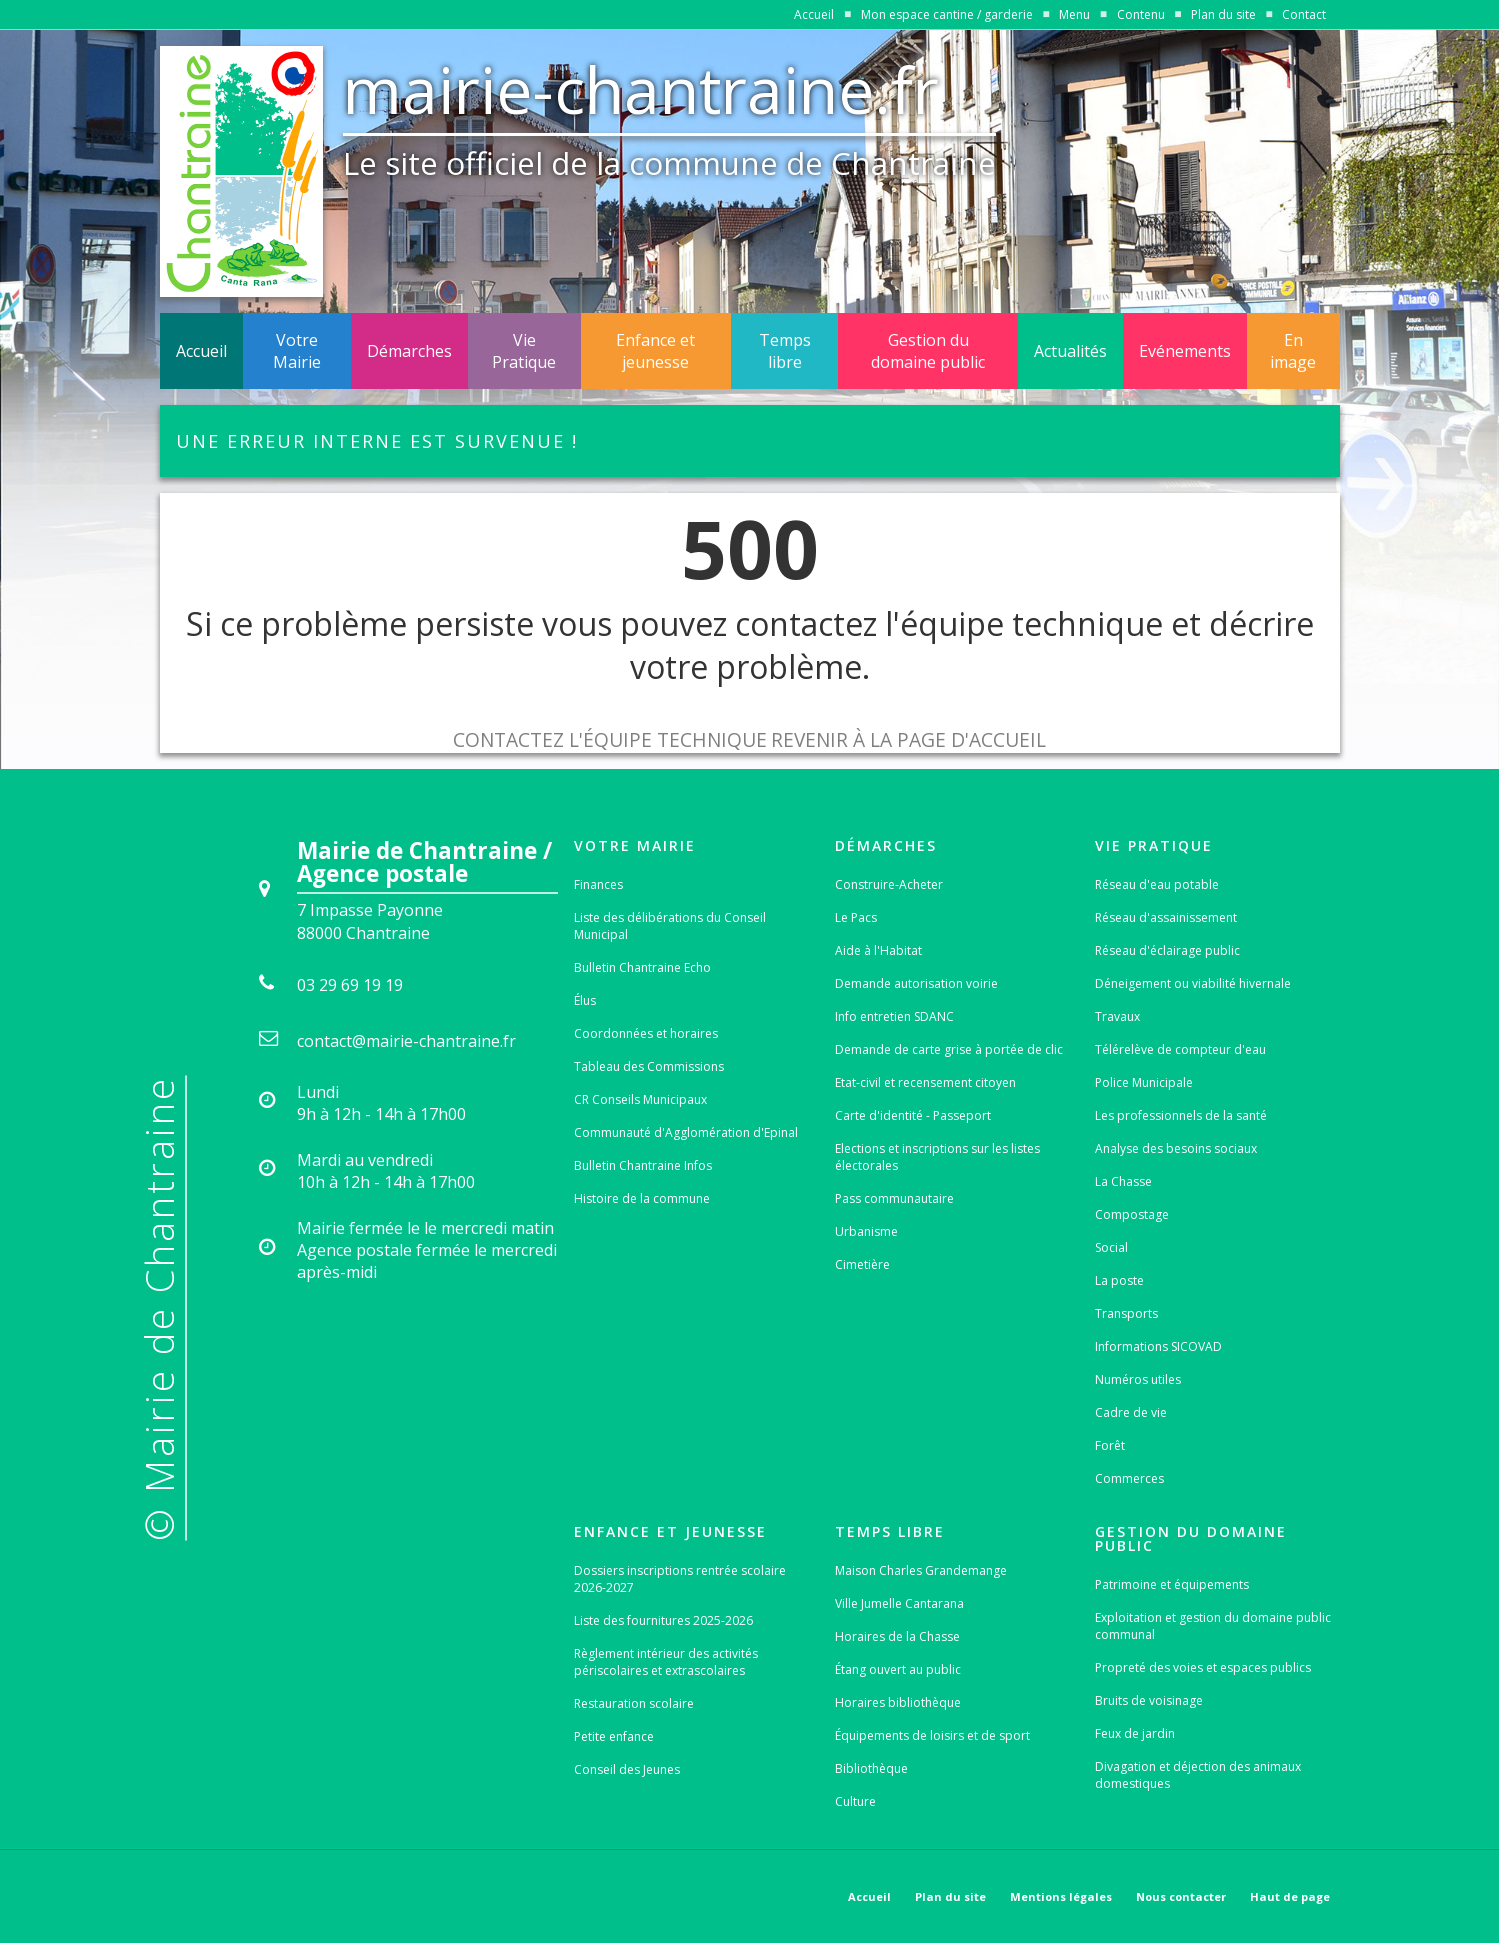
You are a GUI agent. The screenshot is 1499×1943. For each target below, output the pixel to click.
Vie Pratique (524, 351)
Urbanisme (866, 1231)
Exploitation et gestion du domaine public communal (1213, 1626)
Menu (1074, 14)
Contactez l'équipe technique (610, 739)
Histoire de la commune (642, 1198)
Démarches (409, 351)
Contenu (1141, 14)
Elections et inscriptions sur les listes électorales (937, 1157)
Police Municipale (1144, 1082)
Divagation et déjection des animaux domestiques (1198, 1775)
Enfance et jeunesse (655, 351)
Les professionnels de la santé (1181, 1115)
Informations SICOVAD (1158, 1346)
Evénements (1185, 351)
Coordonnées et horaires (646, 1033)
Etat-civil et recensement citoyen (925, 1082)
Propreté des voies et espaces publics (1203, 1667)
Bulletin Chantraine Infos (643, 1165)
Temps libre (785, 351)
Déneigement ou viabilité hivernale (1193, 983)
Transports (1126, 1313)
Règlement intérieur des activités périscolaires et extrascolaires (666, 1662)
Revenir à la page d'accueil (908, 739)
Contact (1304, 14)
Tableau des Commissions (649, 1066)
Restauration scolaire (634, 1703)
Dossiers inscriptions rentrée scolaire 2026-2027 (680, 1579)
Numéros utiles (1138, 1379)
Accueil (814, 14)
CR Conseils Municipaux (640, 1099)
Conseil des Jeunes (627, 1769)
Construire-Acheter (889, 884)
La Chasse (1123, 1181)
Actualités (1070, 351)
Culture (855, 1801)
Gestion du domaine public (928, 351)
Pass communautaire (894, 1198)
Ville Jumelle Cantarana (899, 1603)
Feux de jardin (1135, 1733)
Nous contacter (1181, 1896)
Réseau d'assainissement (1166, 917)
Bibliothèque (871, 1768)
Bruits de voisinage (1149, 1700)
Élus (585, 1000)
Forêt (1110, 1445)
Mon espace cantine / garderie (947, 14)
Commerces (1129, 1478)
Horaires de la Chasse (897, 1636)
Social (1111, 1247)
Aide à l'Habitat (878, 950)
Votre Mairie (297, 351)
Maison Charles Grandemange (921, 1570)
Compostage (1132, 1214)
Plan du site (1223, 14)
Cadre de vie (1131, 1412)
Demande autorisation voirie (916, 983)
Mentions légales (1061, 1896)
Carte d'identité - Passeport (913, 1115)
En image (1293, 351)
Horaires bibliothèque (898, 1702)
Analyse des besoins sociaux (1176, 1148)
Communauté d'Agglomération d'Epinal (686, 1132)
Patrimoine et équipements (1172, 1584)
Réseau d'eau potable (1157, 884)
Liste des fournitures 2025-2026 (663, 1620)
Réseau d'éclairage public (1167, 950)
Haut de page (1290, 1896)
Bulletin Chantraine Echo (642, 967)
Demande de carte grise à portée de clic (949, 1049)
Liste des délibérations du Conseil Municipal (670, 926)
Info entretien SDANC (894, 1016)
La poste (1119, 1280)
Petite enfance (614, 1736)
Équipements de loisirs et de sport (932, 1735)
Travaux (1117, 1016)
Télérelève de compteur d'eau (1180, 1049)
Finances (598, 884)
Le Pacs (856, 917)
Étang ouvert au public (898, 1669)
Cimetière (862, 1264)
